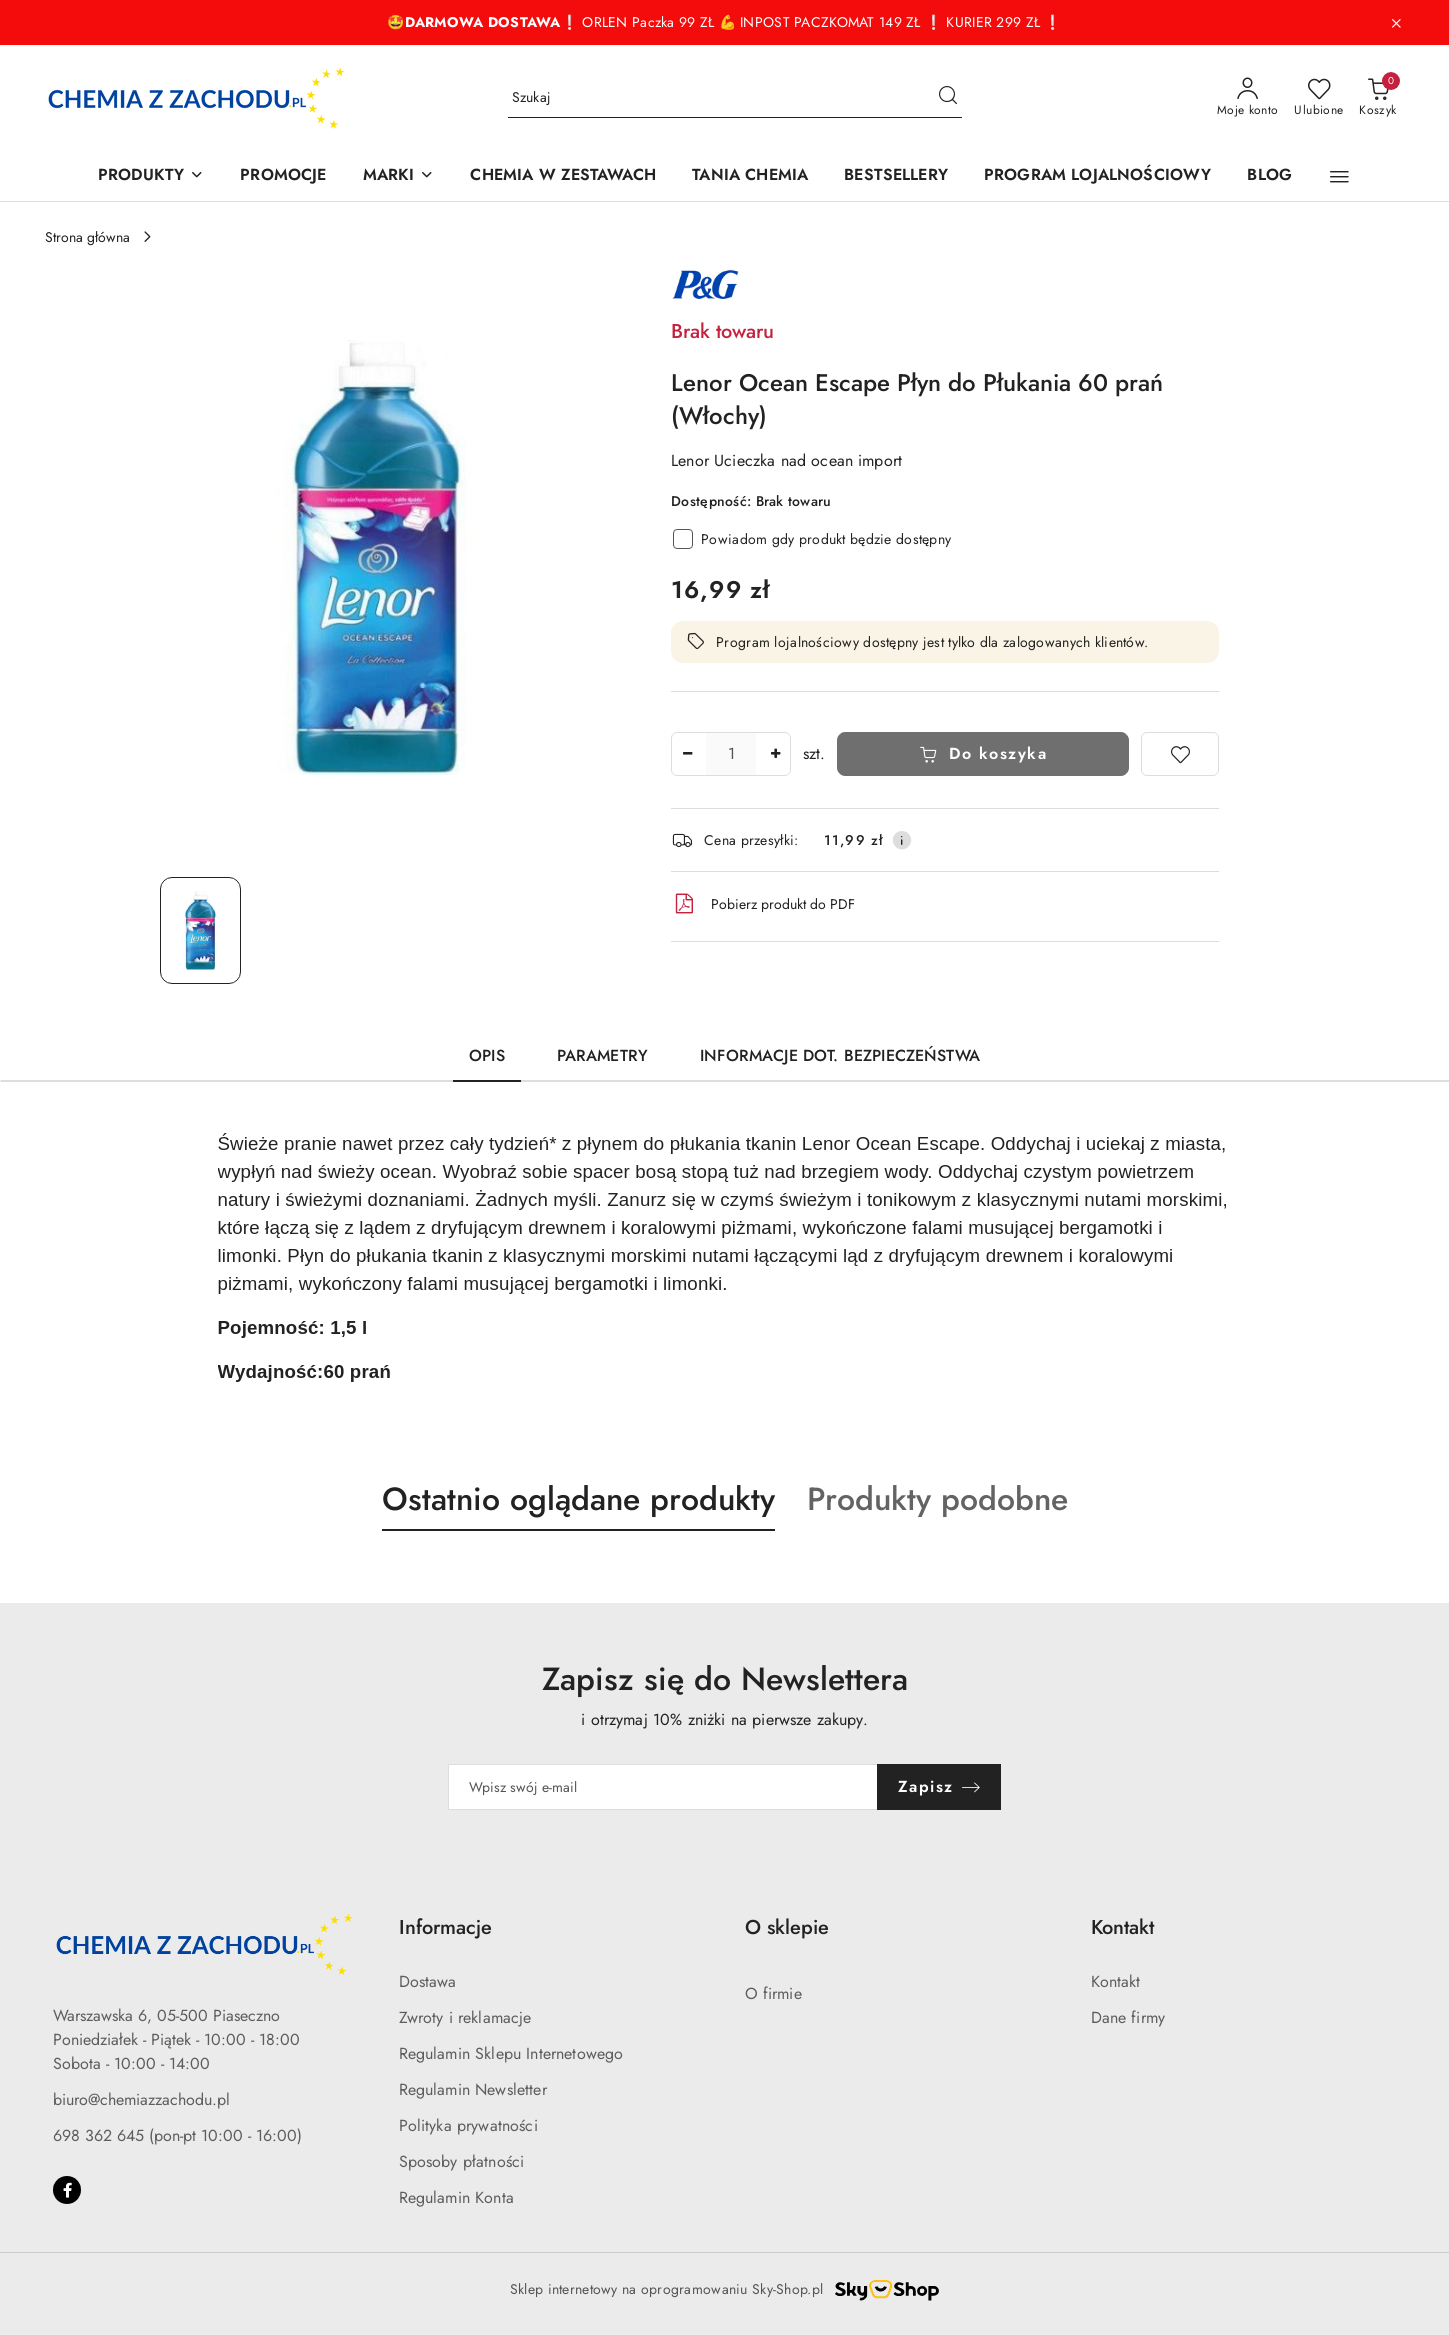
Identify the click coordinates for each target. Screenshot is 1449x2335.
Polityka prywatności (468, 2125)
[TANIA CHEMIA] (750, 176)
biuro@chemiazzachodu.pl (141, 2099)
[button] (1339, 177)
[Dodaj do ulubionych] (1180, 754)
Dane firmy (1128, 2017)
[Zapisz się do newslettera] (663, 1787)
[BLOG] (1269, 176)
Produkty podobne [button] (937, 1499)
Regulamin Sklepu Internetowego (511, 2053)
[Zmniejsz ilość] (687, 754)
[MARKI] (399, 176)
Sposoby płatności (462, 2161)
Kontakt (1116, 1981)
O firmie (773, 1993)
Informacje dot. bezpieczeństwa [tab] (840, 1055)
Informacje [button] (445, 1927)
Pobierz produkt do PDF (763, 904)
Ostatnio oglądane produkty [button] (578, 1499)
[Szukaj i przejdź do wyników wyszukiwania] (948, 98)
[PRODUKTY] (151, 176)
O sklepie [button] (787, 1927)
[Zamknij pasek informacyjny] (1396, 23)
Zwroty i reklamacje (465, 2017)
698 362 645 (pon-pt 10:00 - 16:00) (177, 2135)
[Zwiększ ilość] (775, 754)
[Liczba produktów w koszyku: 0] (1377, 98)
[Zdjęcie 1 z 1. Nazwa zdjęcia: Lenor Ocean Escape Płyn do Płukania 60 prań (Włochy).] (200, 930)
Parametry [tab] (602, 1055)
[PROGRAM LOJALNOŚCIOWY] (1097, 176)
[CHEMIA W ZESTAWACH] (563, 176)
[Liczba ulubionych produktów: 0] (1318, 98)
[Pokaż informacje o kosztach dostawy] (902, 840)
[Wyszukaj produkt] (735, 98)
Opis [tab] (487, 1055)
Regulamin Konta (456, 2197)
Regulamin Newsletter (473, 2089)
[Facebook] (67, 2190)
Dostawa (428, 1981)
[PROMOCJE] (283, 176)
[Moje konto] (1248, 98)
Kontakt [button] (1122, 1927)
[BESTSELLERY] (896, 176)
